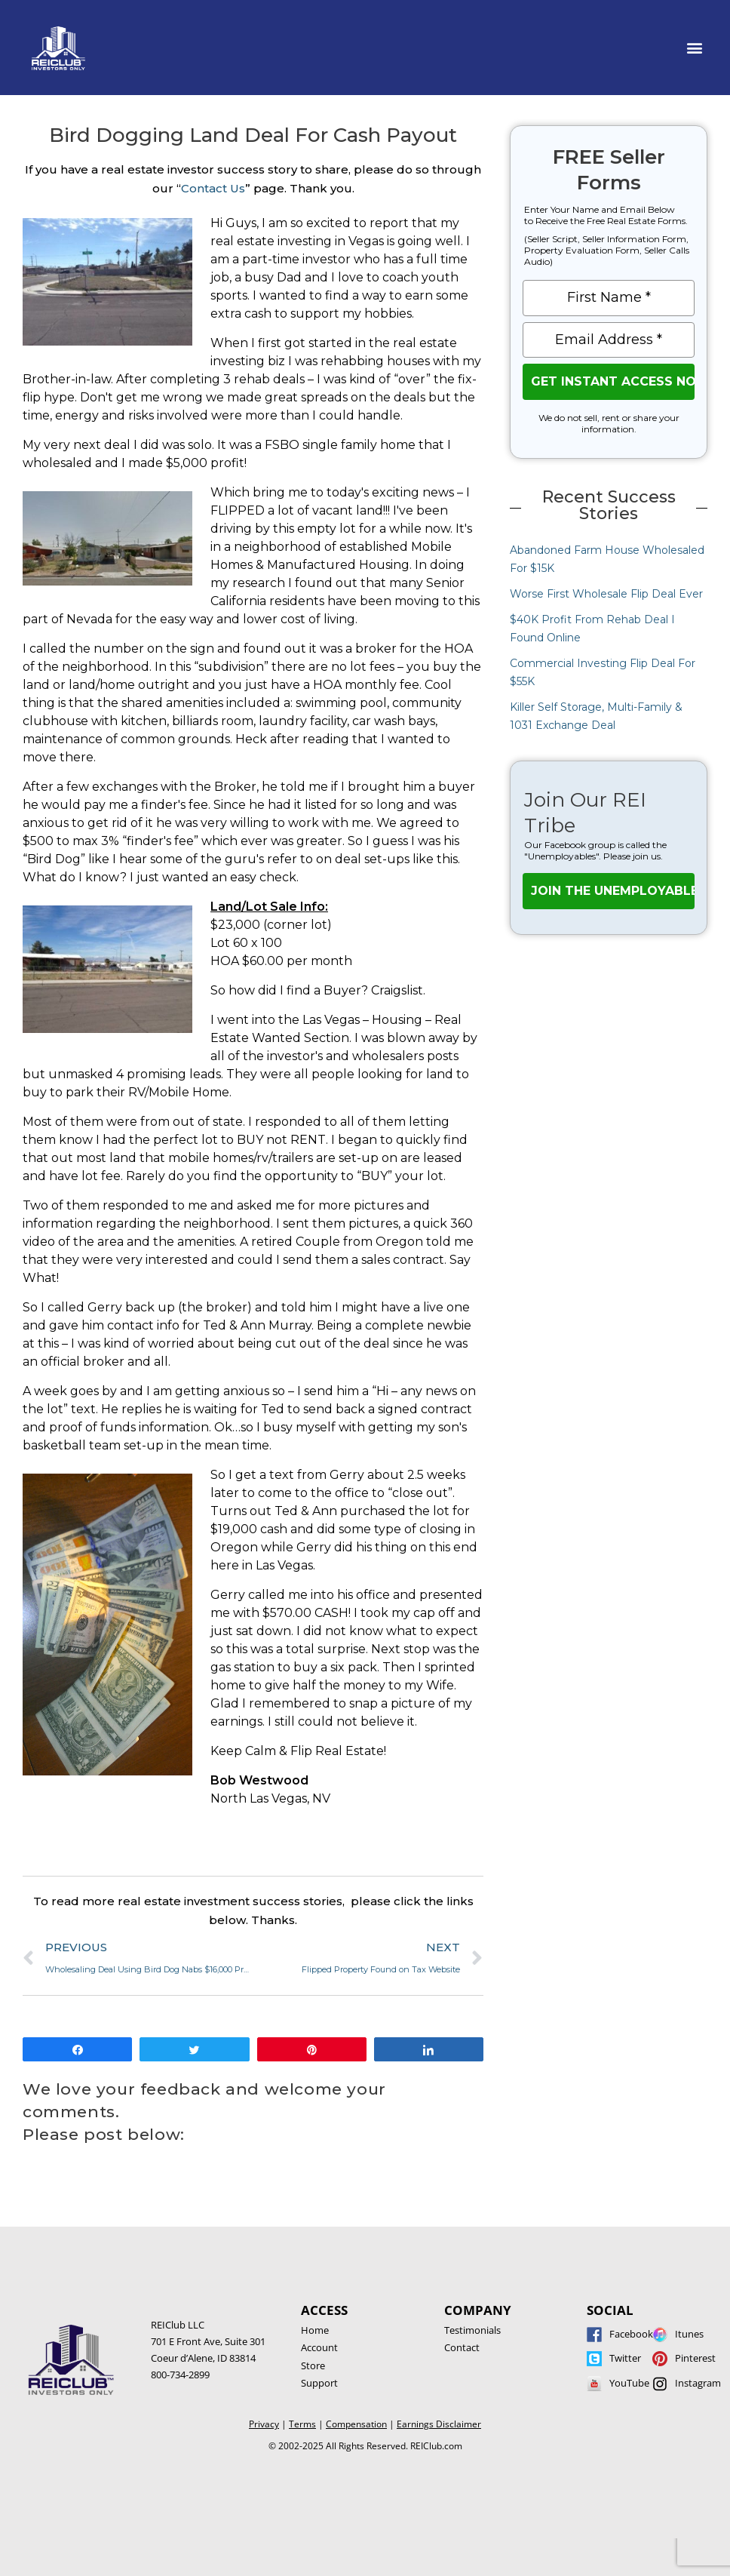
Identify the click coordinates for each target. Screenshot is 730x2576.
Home (315, 2330)
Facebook (631, 2334)
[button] (694, 47)
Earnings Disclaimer (439, 2424)
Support (319, 2383)
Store (313, 2365)
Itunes (689, 2334)
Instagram (698, 2383)
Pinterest (695, 2358)
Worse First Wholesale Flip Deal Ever (606, 594)
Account (319, 2347)
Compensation (356, 2424)
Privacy (264, 2424)
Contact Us (213, 188)
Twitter (625, 2358)
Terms (302, 2424)
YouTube (629, 2383)
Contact (462, 2347)
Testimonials (472, 2330)
